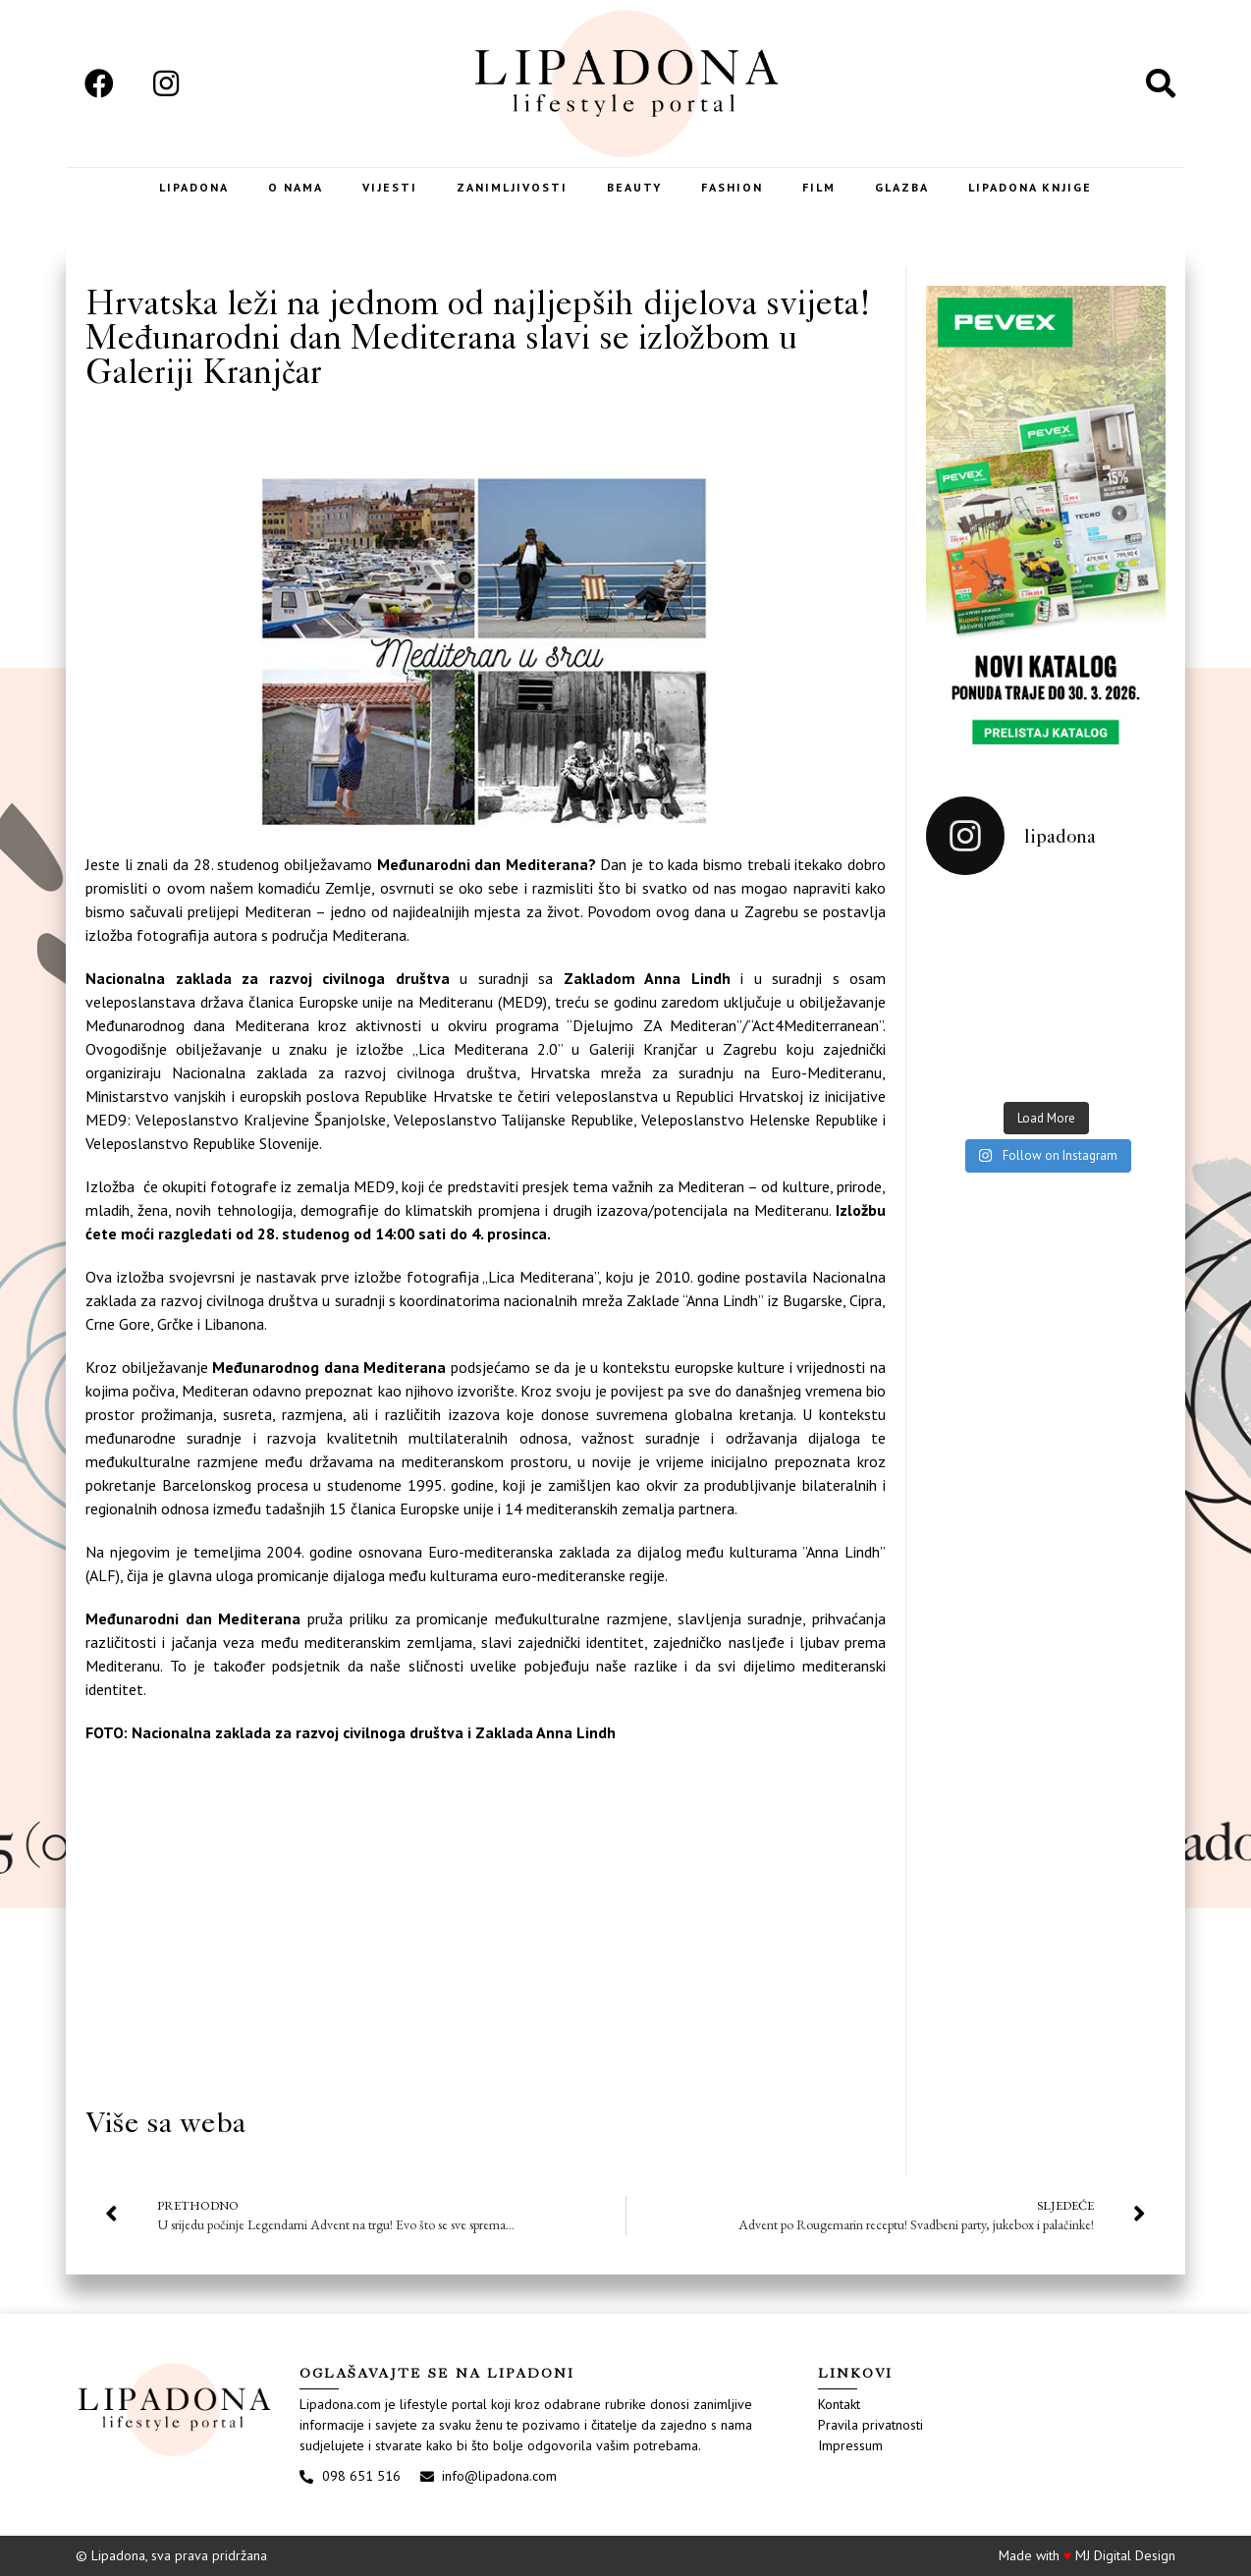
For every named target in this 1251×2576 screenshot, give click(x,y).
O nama (295, 187)
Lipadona (194, 187)
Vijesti (389, 187)
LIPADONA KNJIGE (1030, 187)
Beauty (634, 187)
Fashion (732, 187)
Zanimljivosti (512, 187)
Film (819, 187)
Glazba (902, 187)
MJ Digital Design (1125, 2555)
